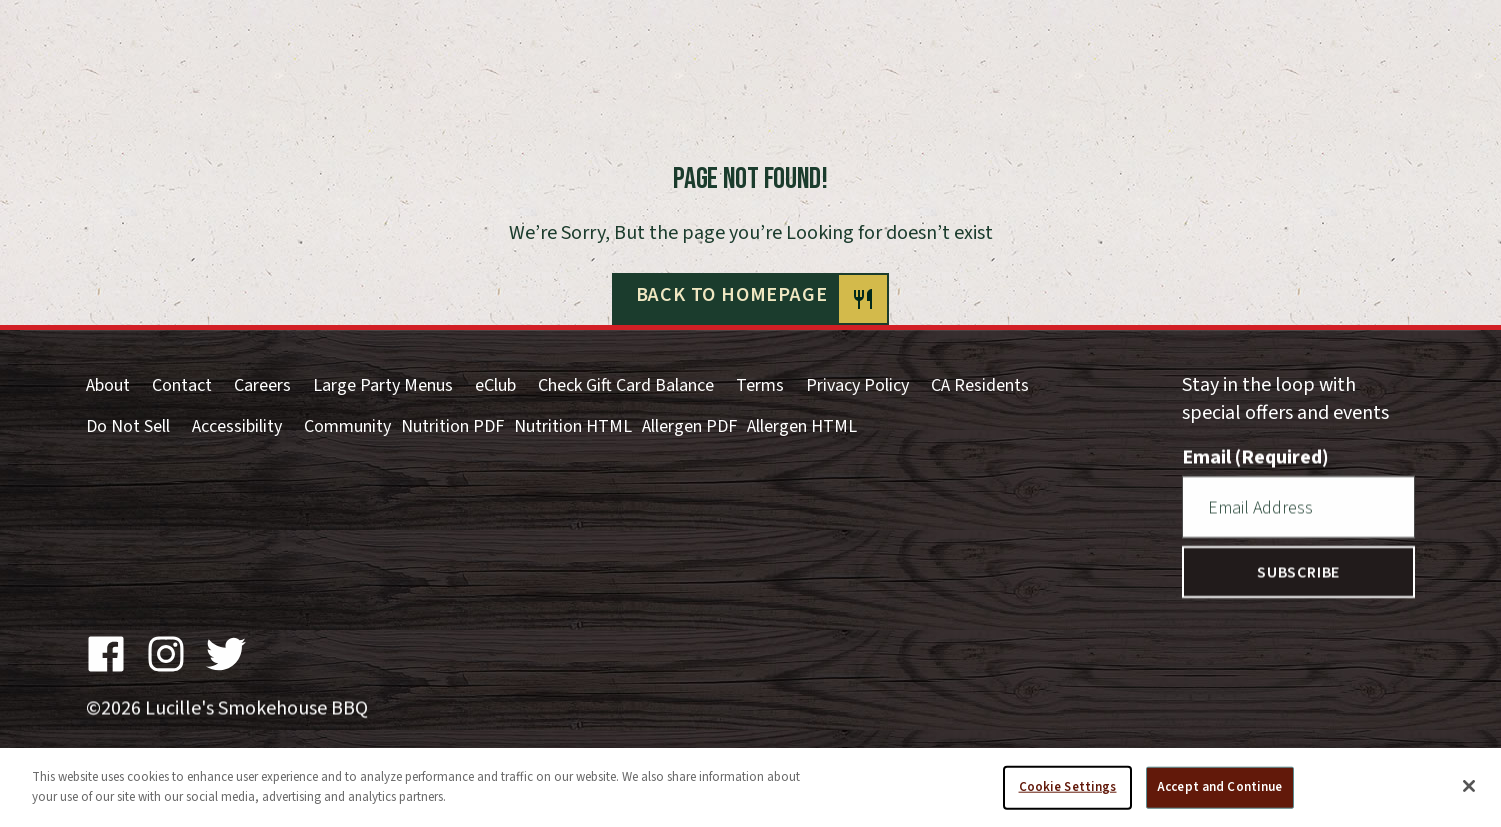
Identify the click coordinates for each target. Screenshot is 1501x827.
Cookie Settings (1068, 793)
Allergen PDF (689, 426)
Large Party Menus (383, 385)
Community (347, 426)
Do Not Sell (128, 426)
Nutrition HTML (573, 426)
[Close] (1469, 792)
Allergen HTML (802, 426)
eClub (495, 385)
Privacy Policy (857, 385)
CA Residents (980, 385)
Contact (182, 385)
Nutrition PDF (452, 426)
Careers (262, 385)
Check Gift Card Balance (626, 385)
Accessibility (237, 426)
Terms (760, 385)
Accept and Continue (1219, 793)
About (108, 385)
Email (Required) (1255, 457)
